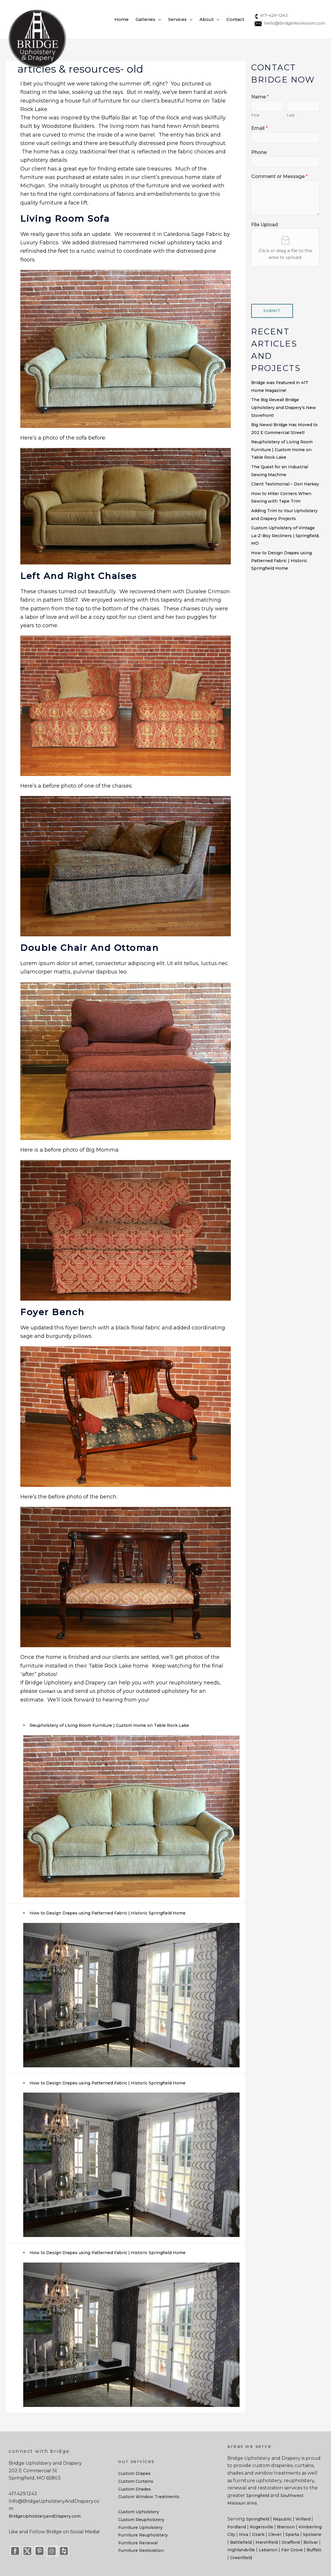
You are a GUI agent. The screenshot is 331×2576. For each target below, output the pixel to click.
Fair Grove (292, 2549)
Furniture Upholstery (140, 2527)
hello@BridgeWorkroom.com (289, 23)
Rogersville (261, 2527)
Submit (272, 311)
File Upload (264, 224)
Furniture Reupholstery (143, 2535)
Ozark (258, 2534)
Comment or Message (279, 176)
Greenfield (241, 2557)
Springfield (257, 2495)
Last (291, 115)
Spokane (312, 2534)
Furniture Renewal (138, 2542)
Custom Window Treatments (148, 2496)
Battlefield (241, 2542)
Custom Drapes (134, 2473)
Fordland (236, 2527)
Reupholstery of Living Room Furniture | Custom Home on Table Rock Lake (109, 1725)
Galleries (145, 19)
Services (177, 19)
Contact (235, 19)
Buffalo (314, 2549)
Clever (275, 2534)
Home (121, 19)
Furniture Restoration (141, 2550)
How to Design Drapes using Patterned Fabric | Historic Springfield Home (108, 1913)
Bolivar (310, 2542)
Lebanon (268, 2549)
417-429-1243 (270, 15)
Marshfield (267, 2542)
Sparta (292, 2534)
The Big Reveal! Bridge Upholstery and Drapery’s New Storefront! (283, 407)
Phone (259, 152)
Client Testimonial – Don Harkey (285, 484)
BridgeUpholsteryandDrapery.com (45, 2516)
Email (259, 128)
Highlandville (241, 2549)
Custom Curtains (135, 2481)
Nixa (243, 2534)
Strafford (291, 2542)
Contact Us (50, 1691)
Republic (282, 2519)
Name (260, 97)
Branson (286, 2527)
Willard (303, 2519)
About (206, 19)
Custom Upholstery (138, 2511)
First (255, 115)
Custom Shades (134, 2489)
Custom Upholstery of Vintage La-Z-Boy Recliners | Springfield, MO (285, 535)
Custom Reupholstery (141, 2519)
